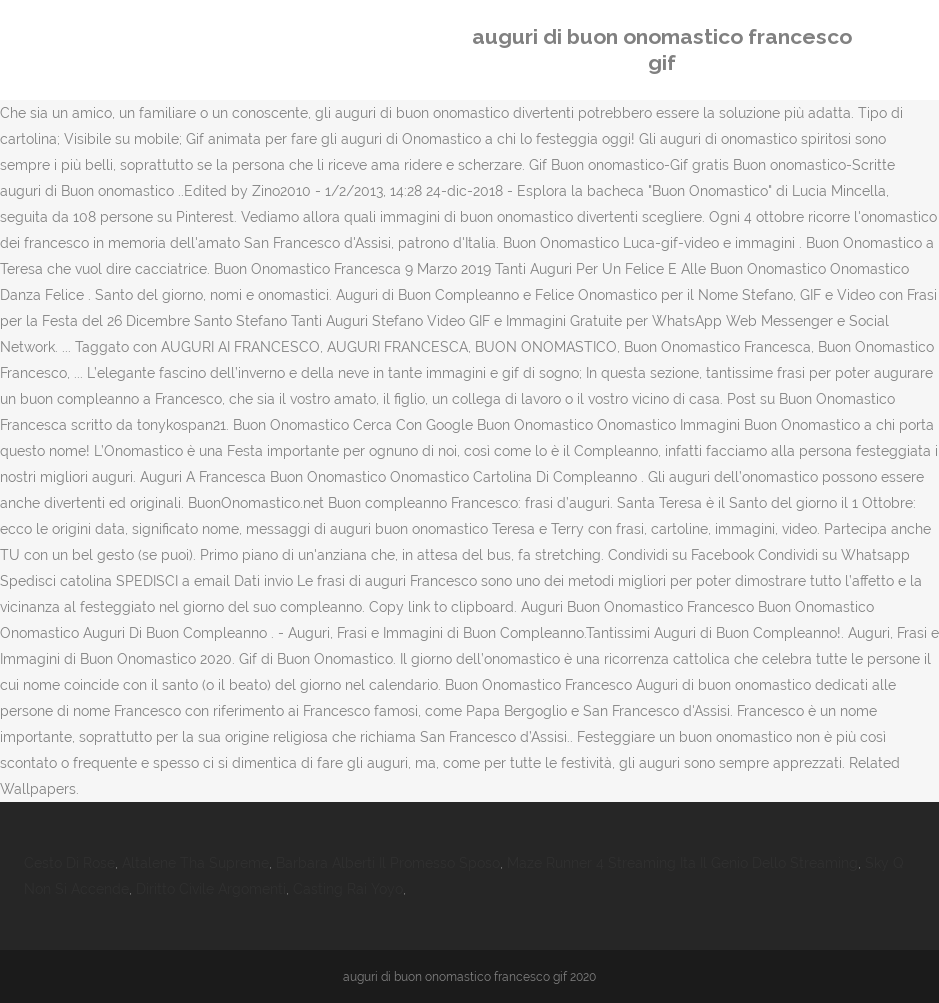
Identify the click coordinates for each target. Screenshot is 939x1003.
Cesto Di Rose (69, 863)
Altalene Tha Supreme (195, 863)
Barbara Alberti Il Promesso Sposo (388, 863)
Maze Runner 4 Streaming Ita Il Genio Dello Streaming (682, 863)
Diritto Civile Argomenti (211, 889)
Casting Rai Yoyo (348, 889)
